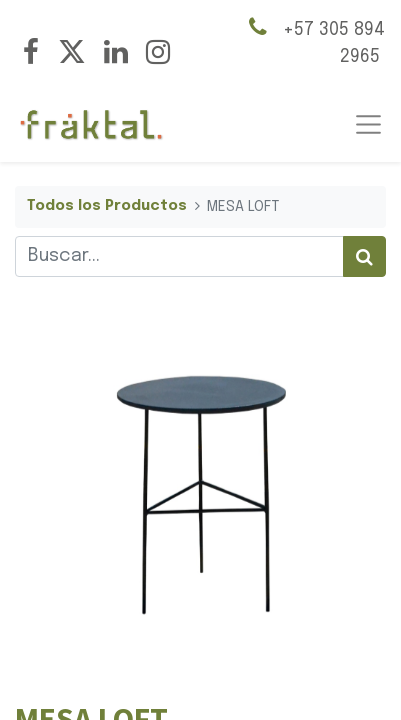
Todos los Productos (107, 206)
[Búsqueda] (364, 256)
